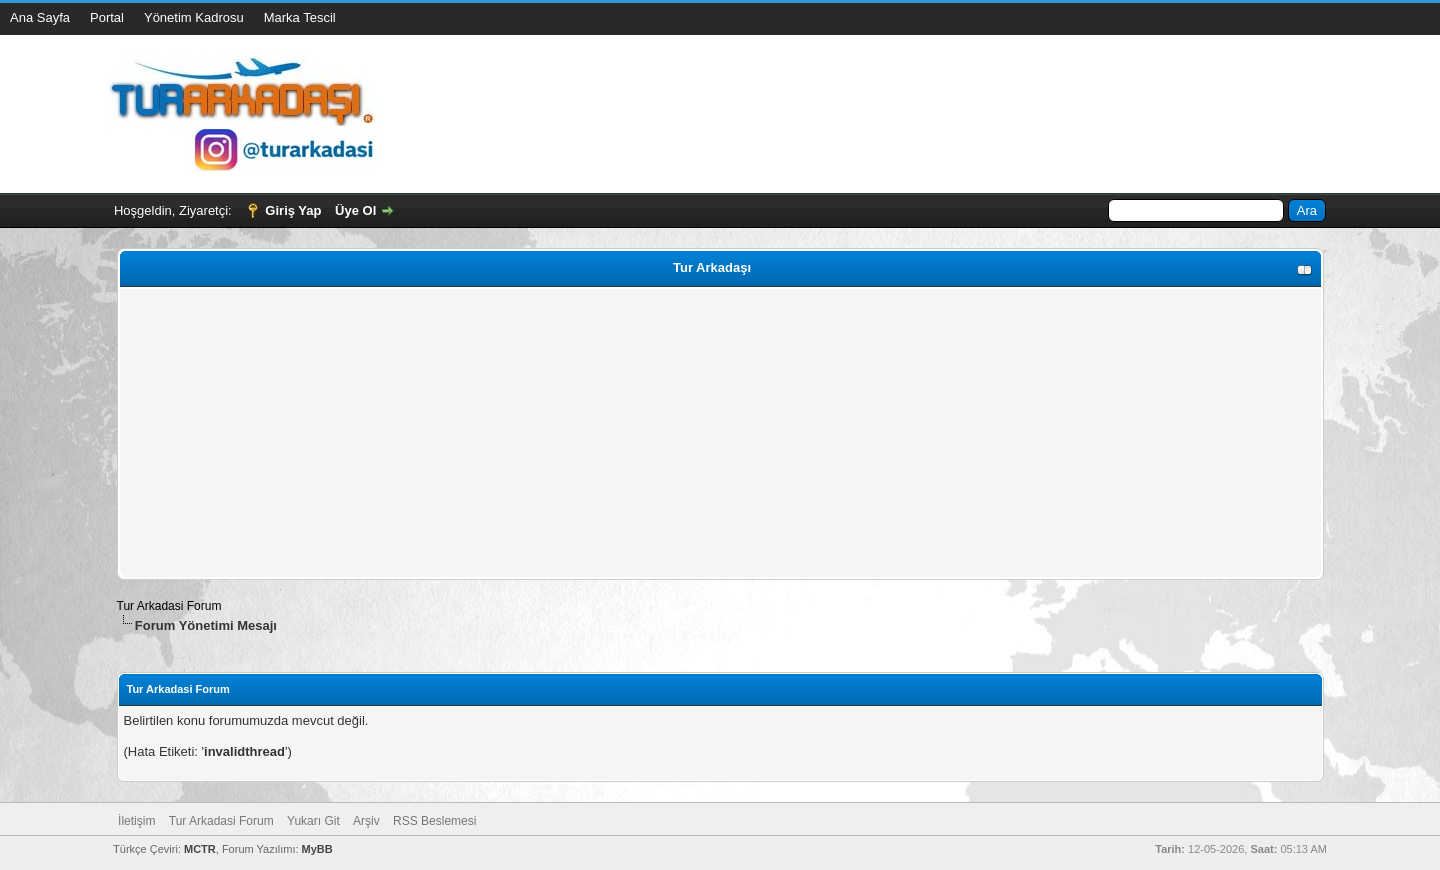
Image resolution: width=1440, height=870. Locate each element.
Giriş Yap (293, 210)
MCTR (200, 849)
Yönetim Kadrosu (194, 17)
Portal (107, 17)
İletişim (136, 821)
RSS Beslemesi (434, 821)
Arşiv (366, 821)
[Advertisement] (720, 433)
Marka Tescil (300, 17)
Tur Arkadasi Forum (169, 606)
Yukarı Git (313, 821)
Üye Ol (355, 210)
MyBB (317, 849)
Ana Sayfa (40, 17)
